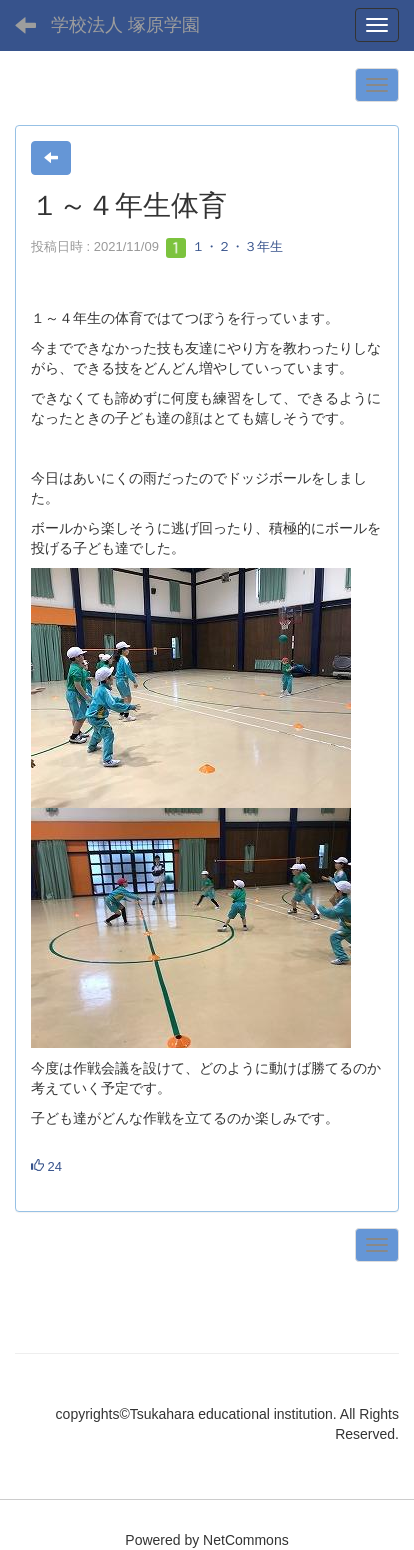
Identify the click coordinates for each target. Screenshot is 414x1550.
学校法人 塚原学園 (125, 25)
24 (46, 1166)
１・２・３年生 (224, 246)
